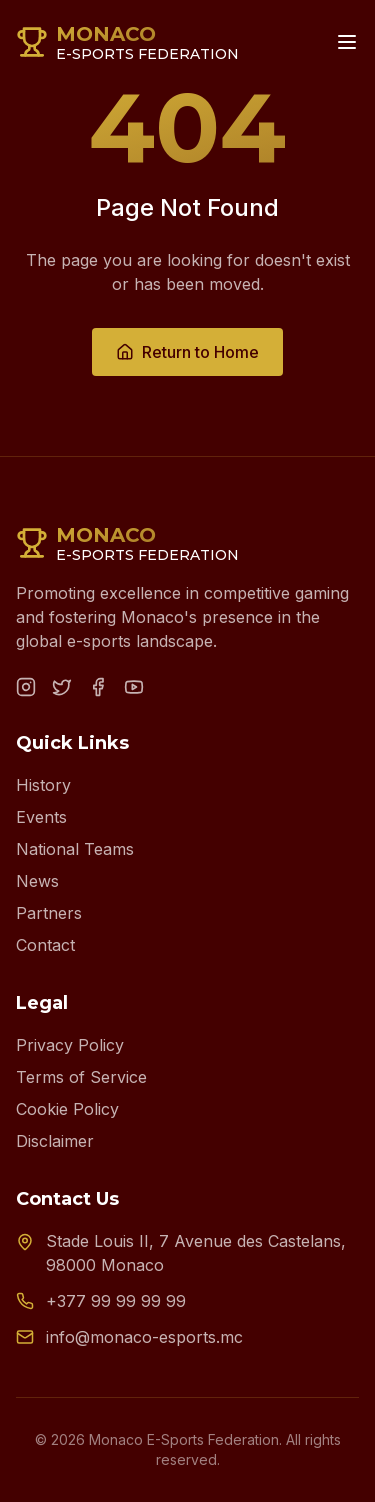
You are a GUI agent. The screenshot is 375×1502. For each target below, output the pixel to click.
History (43, 785)
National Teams (75, 849)
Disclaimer (55, 1141)
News (37, 881)
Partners (49, 913)
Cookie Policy (67, 1109)
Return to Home (187, 352)
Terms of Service (81, 1077)
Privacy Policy (70, 1045)
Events (41, 817)
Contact (45, 945)
